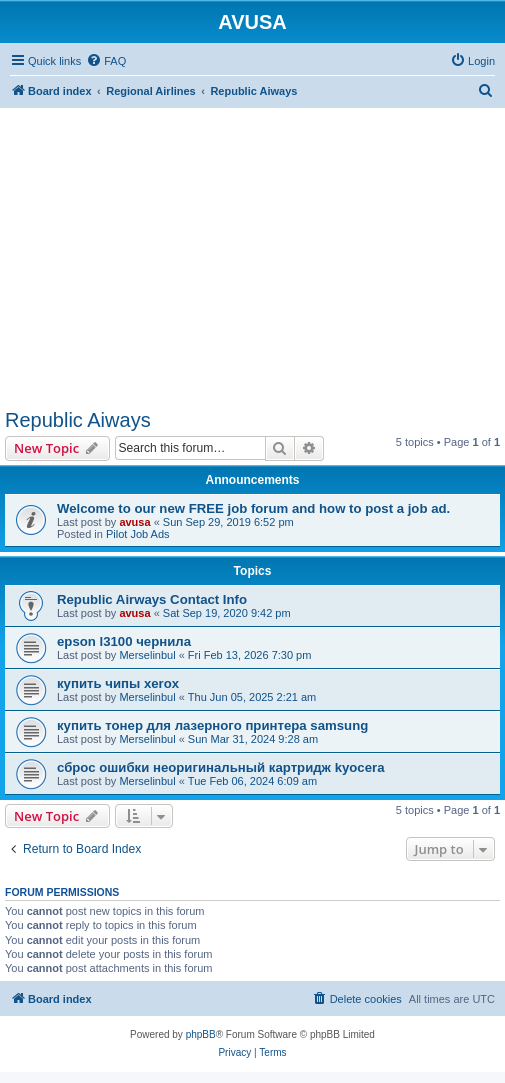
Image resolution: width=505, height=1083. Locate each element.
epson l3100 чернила (124, 641)
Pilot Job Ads (138, 534)
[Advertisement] (252, 248)
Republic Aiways (78, 420)
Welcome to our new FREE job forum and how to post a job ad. (253, 508)
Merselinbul (147, 655)
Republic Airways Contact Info (152, 599)
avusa (134, 522)
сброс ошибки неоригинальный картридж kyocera (221, 767)
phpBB (201, 1034)
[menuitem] (106, 61)
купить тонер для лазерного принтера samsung (212, 725)
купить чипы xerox (118, 683)
